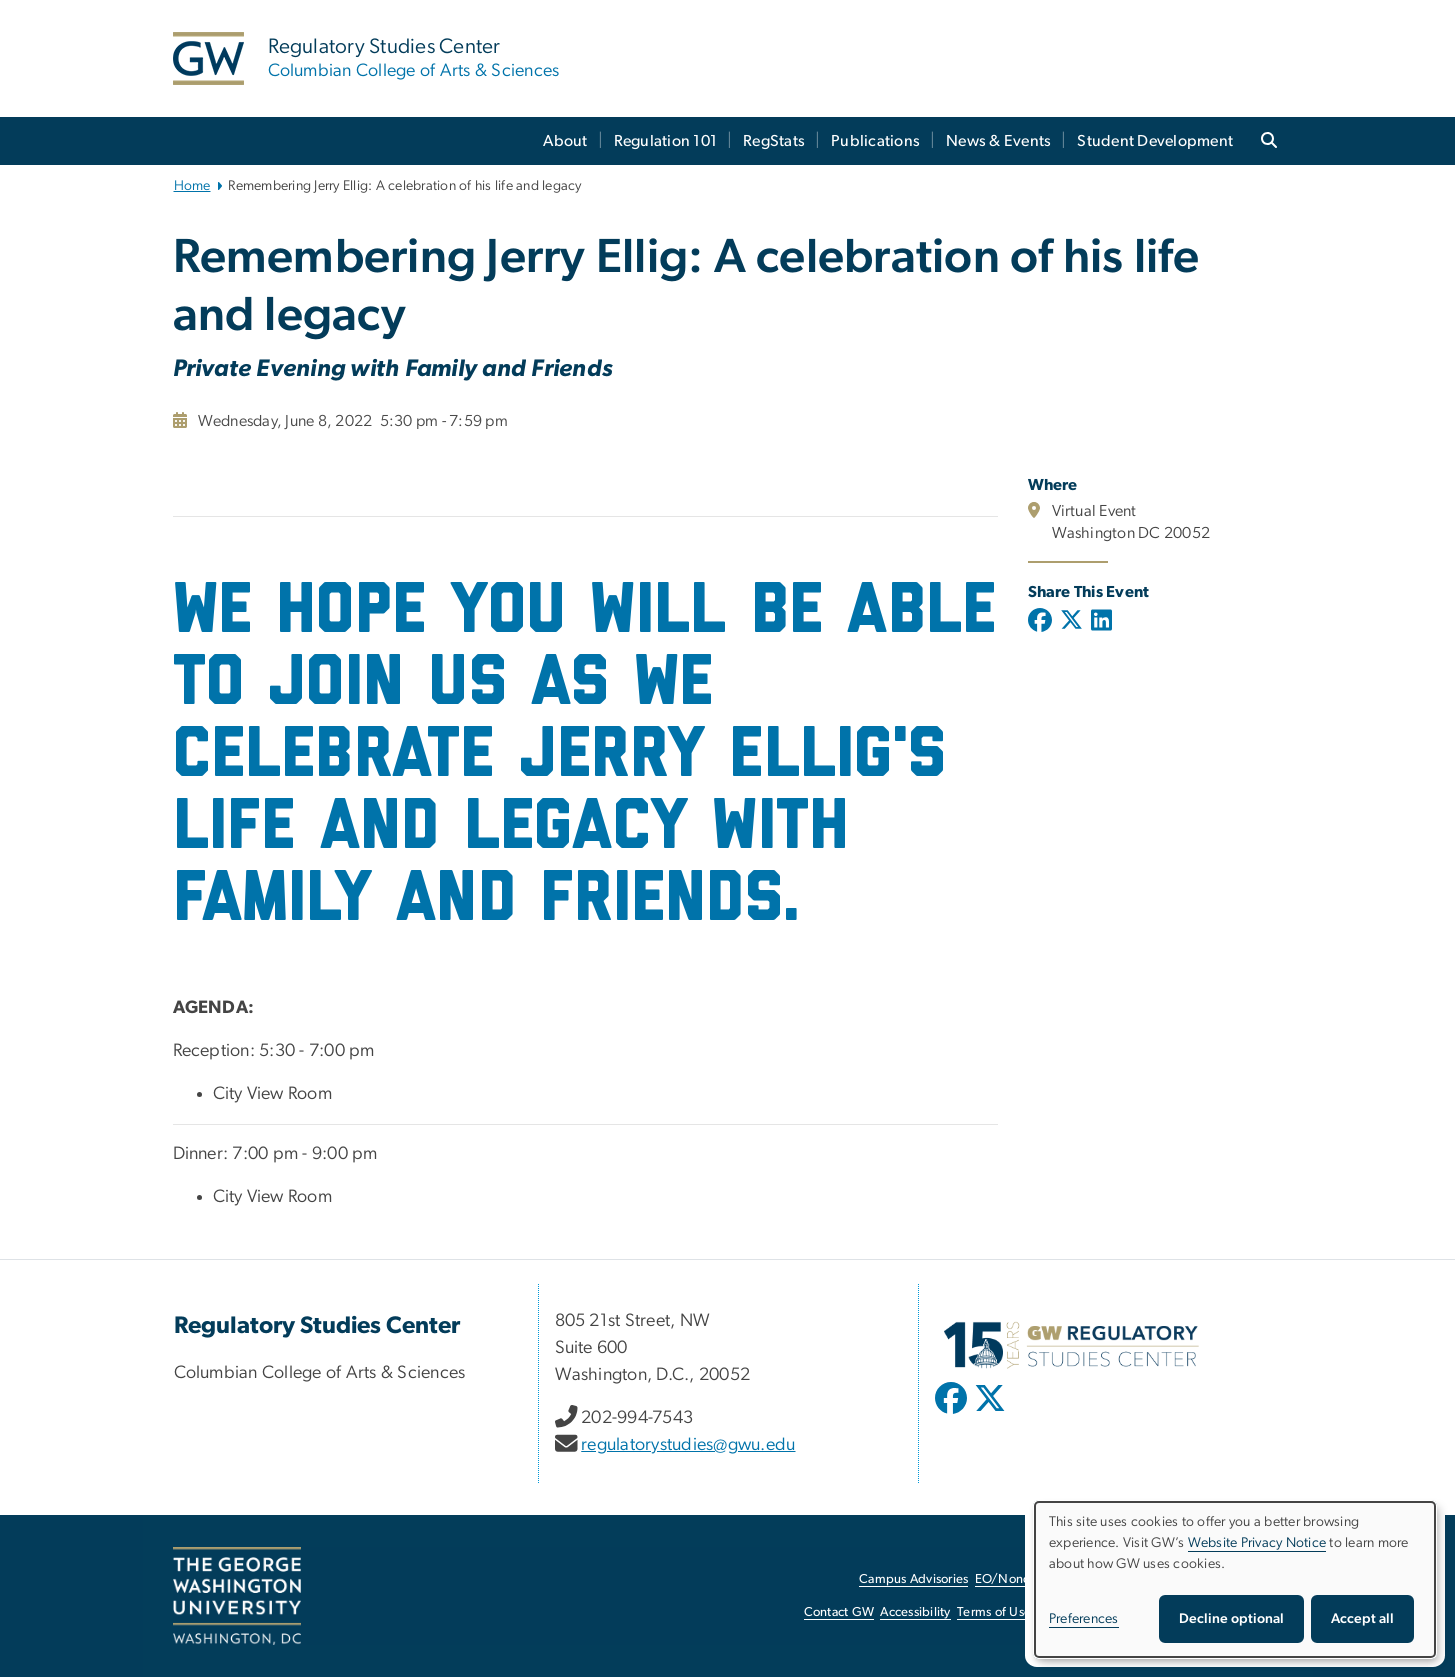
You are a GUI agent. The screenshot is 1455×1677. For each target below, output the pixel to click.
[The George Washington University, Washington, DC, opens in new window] (237, 1596)
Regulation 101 (666, 141)
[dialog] (1235, 1579)
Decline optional (1231, 1619)
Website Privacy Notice (1257, 1543)
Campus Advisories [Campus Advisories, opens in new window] (913, 1579)
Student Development (1155, 141)
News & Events (998, 141)
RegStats (774, 141)
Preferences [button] (1084, 1619)
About (565, 141)
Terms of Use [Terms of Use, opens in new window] (994, 1612)
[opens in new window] (953, 1413)
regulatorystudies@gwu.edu (688, 1445)
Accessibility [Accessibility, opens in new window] (915, 1612)
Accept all (1362, 1619)
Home (192, 186)
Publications (875, 141)
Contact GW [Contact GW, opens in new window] (839, 1612)
